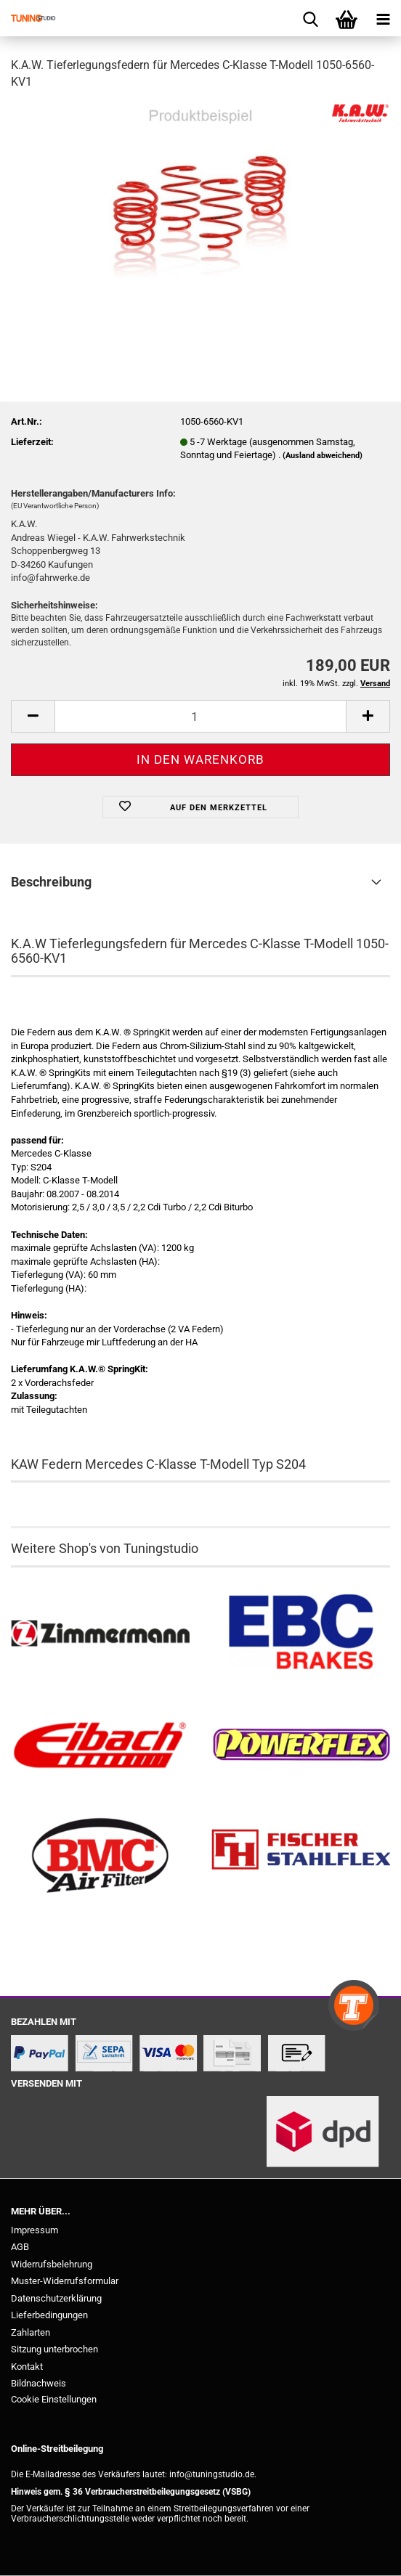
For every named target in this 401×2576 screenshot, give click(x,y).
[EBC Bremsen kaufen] (300, 1634)
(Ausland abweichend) (322, 455)
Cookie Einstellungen (54, 2399)
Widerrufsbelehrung (51, 2264)
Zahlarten (30, 2332)
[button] (32, 716)
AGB (20, 2246)
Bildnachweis (38, 2383)
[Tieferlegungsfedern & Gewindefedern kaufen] (100, 1745)
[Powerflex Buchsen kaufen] (300, 1745)
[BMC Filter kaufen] (100, 1856)
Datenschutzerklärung (56, 2298)
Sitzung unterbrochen (54, 2349)
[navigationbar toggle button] (383, 18)
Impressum (34, 2230)
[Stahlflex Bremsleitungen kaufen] (300, 1856)
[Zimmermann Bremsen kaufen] (100, 1634)
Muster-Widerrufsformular (64, 2280)
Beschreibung (51, 881)
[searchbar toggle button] (310, 18)
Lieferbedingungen (49, 2315)
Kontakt (27, 2366)
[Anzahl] (200, 716)
